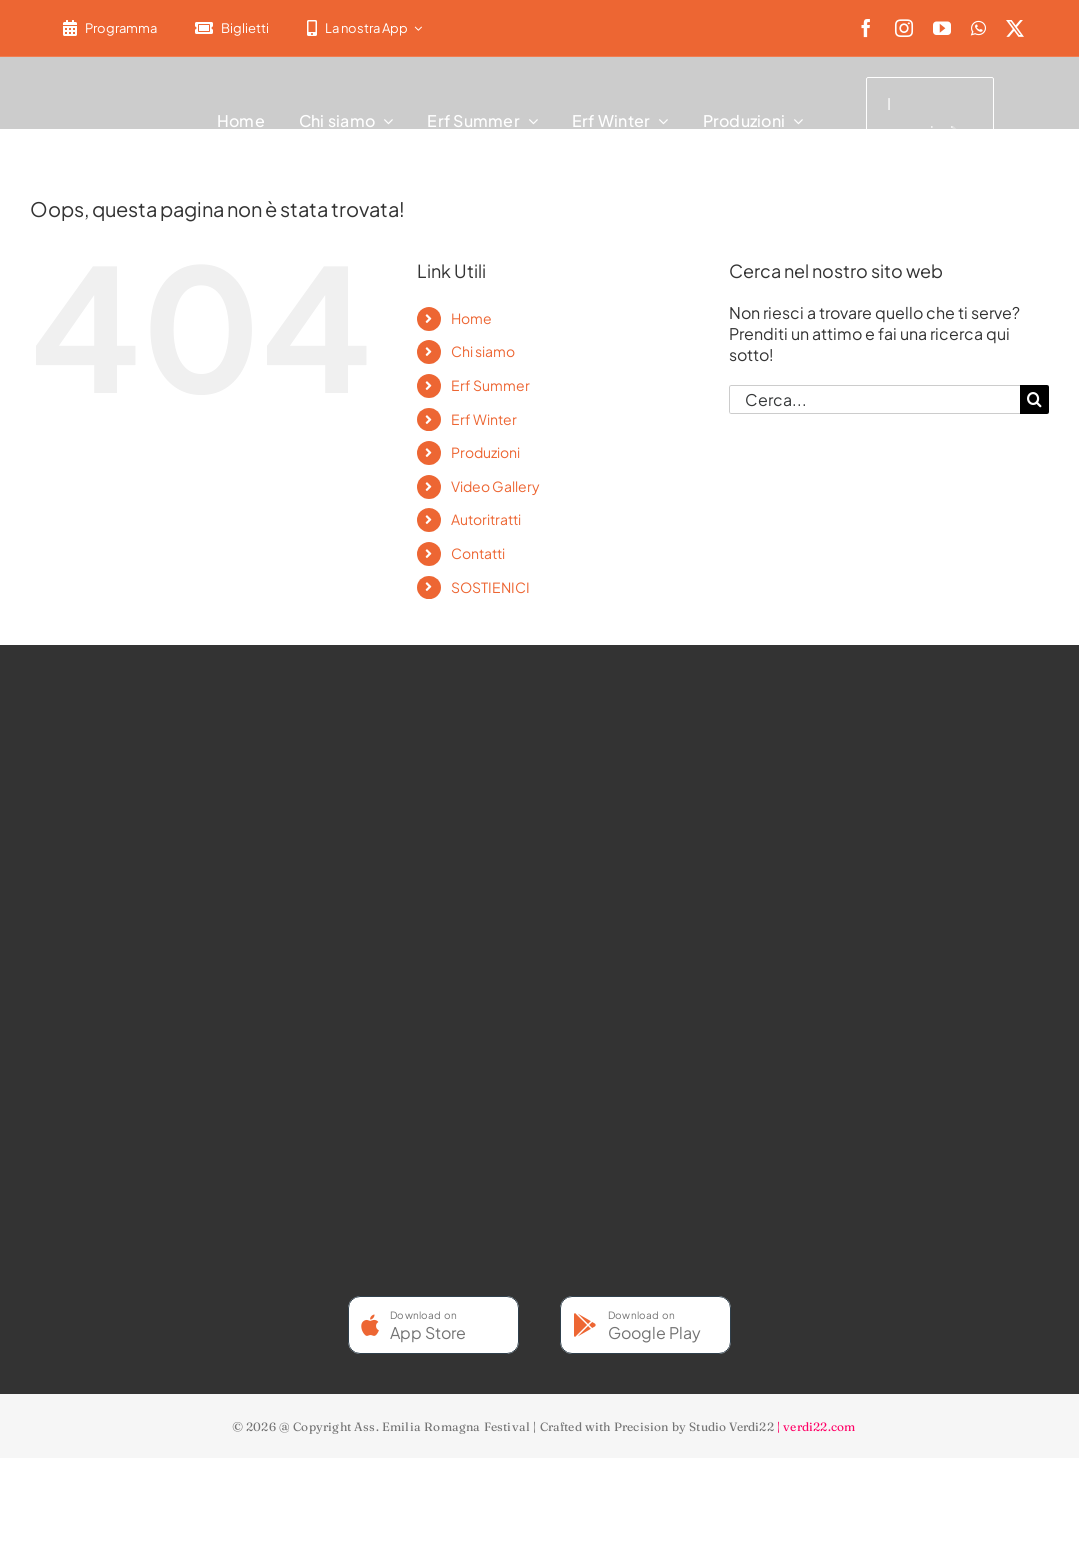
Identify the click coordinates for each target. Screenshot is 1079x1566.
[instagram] (904, 28)
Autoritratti (486, 519)
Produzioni (485, 452)
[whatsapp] (978, 28)
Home (471, 318)
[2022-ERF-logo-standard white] (110, 113)
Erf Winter (484, 419)
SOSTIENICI (490, 587)
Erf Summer (490, 385)
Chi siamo (483, 351)
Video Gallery (495, 486)
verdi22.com (819, 1426)
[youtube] (942, 28)
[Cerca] (1034, 399)
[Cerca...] (874, 399)
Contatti (478, 553)
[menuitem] (452, 28)
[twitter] (1015, 28)
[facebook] (866, 28)
